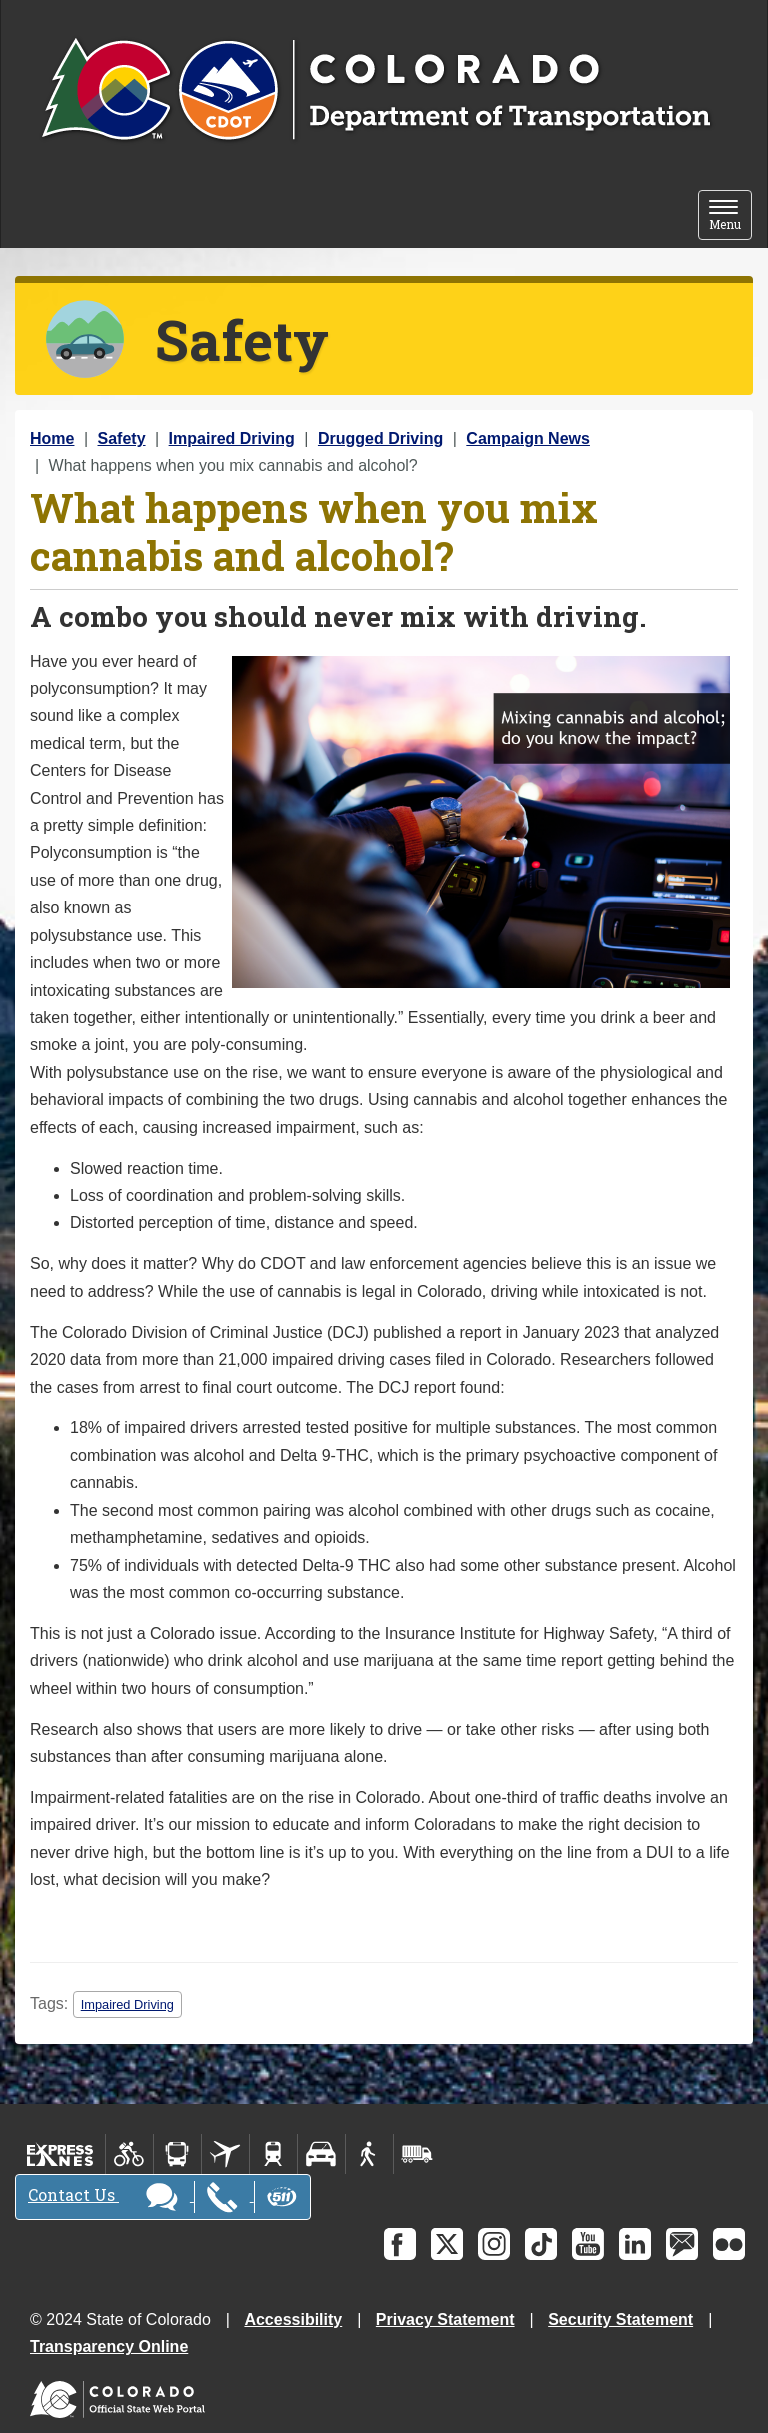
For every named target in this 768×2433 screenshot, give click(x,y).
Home (52, 438)
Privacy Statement (445, 2319)
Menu (730, 215)
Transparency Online (109, 2346)
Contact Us (163, 2197)
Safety (122, 438)
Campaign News (528, 438)
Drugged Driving (380, 438)
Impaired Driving (232, 438)
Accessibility (293, 2319)
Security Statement (620, 2319)
